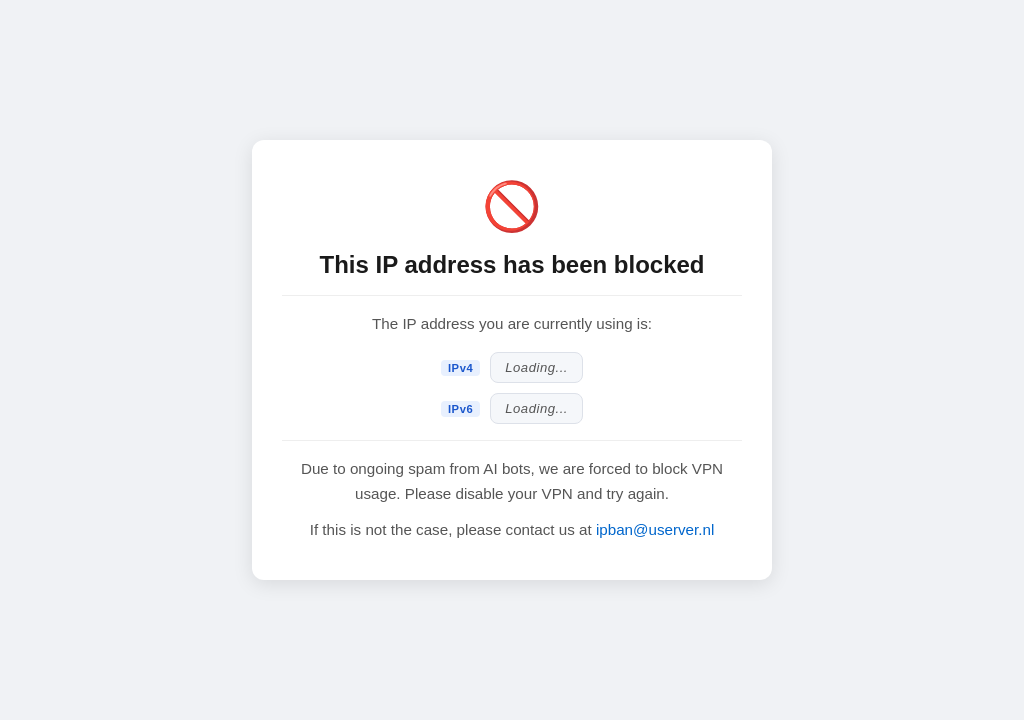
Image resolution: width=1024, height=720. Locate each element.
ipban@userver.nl (655, 529)
